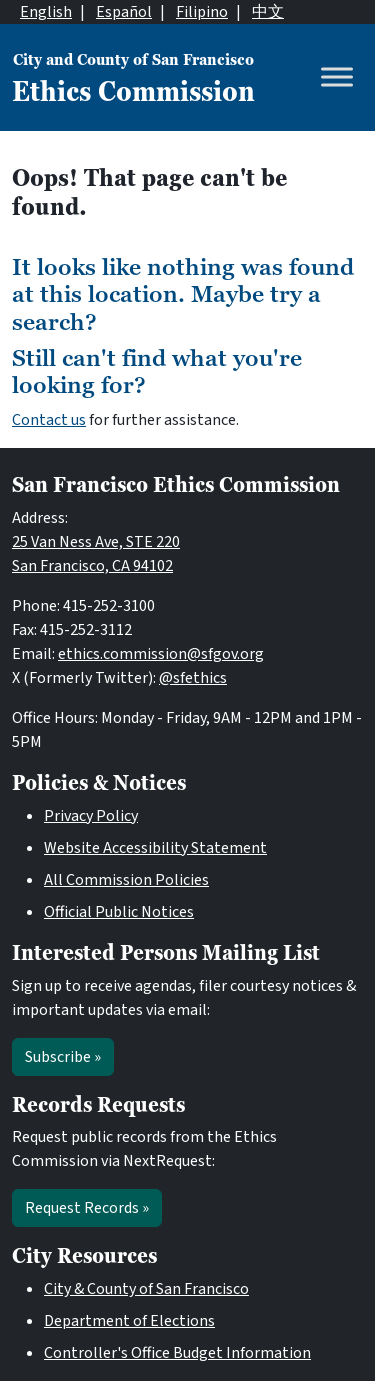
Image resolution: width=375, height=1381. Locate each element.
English (46, 12)
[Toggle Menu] (337, 77)
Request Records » (87, 1208)
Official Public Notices (119, 912)
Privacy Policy (91, 816)
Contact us (49, 420)
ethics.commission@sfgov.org (161, 654)
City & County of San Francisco (146, 1289)
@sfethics (193, 678)
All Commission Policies (126, 880)
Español (124, 12)
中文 (268, 12)
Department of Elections (129, 1321)
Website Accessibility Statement (155, 848)
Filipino (202, 12)
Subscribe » (63, 1057)
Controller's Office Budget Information (177, 1353)
